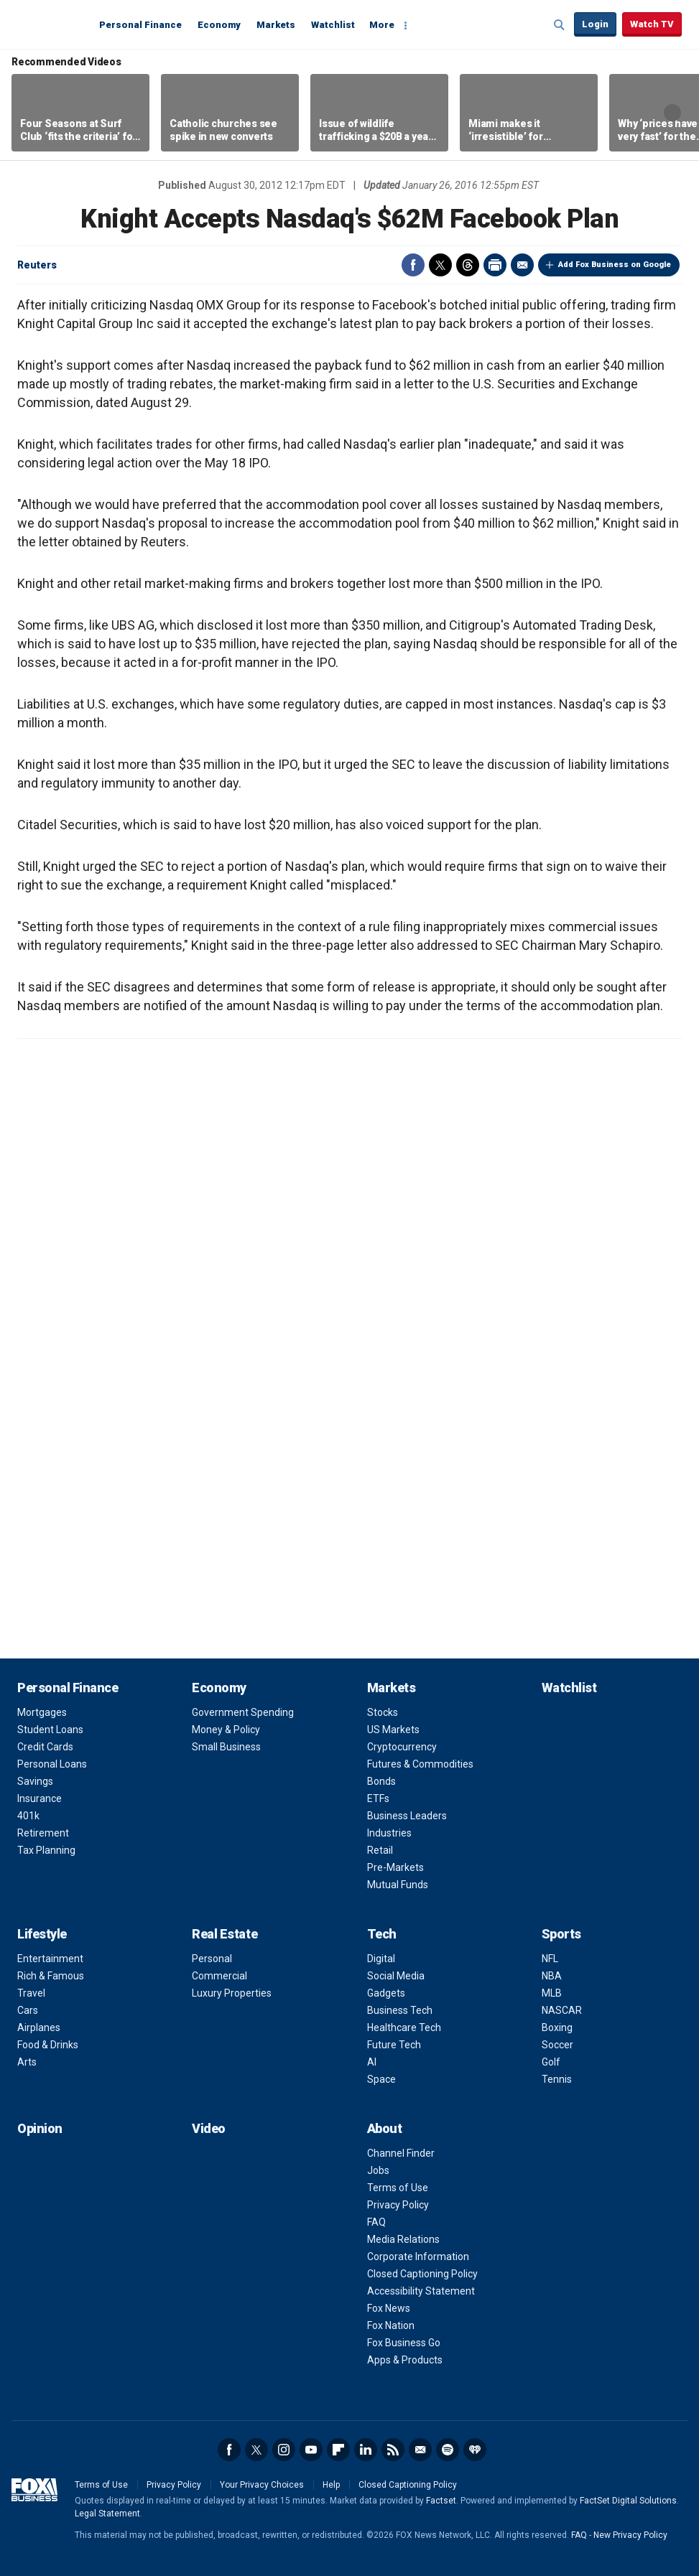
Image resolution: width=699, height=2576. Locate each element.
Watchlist (333, 24)
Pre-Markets (395, 1867)
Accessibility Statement (421, 2291)
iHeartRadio (474, 2449)
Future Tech (394, 2044)
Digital (381, 1958)
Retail (380, 1850)
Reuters (37, 265)
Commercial (219, 1976)
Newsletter (420, 2449)
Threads (467, 264)
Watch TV (652, 24)
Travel (31, 1993)
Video (209, 2128)
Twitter (440, 264)
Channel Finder (401, 2153)
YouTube (311, 2449)
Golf (551, 2062)
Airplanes (38, 2027)
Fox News (388, 2308)
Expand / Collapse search (559, 25)
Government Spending (243, 1712)
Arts (27, 2062)
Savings (35, 1781)
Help (331, 2485)
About (384, 2128)
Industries (389, 1833)
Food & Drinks (47, 2044)
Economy (219, 24)
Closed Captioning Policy (422, 2273)
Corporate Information (418, 2256)
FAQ (376, 2222)
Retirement (43, 1833)
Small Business (226, 1747)
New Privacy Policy (630, 2535)
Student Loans (50, 1729)
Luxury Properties (232, 1993)
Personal (212, 1958)
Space (381, 2079)
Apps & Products (405, 2360)
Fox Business (51, 24)
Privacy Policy (398, 2205)
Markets (275, 24)
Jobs (378, 2170)
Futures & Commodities (420, 1764)
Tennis (557, 2079)
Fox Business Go (403, 2342)
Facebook (413, 264)
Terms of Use (397, 2187)
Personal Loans (52, 1764)
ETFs (378, 1798)
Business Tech (399, 2010)
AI (371, 2062)
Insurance (39, 1798)
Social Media (396, 1976)
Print (494, 264)
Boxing (557, 2027)
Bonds (381, 1781)
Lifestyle (42, 1933)
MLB (552, 1993)
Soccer (557, 2044)
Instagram (283, 2449)
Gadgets (386, 1993)
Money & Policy (226, 1729)
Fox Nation (391, 2325)
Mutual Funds (397, 1884)
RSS (392, 2449)
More (381, 24)
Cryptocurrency (402, 1747)
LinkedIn (365, 2449)
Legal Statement (107, 2514)
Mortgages (42, 1712)
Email (522, 264)
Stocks (382, 1712)
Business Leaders (407, 1815)
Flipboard (338, 2449)
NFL (550, 1958)
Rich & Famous (50, 1976)
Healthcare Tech (404, 2027)
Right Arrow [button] (672, 112)
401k (28, 1815)
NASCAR (562, 2010)
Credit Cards (45, 1747)
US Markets (393, 1729)
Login (595, 24)
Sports (561, 1933)
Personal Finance (140, 24)
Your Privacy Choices (262, 2485)
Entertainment (50, 1958)
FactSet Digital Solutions (628, 2501)
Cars (27, 2010)
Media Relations (403, 2239)
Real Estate (224, 1933)
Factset (441, 2501)
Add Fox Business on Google (614, 264)
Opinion (40, 2128)
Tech (382, 1933)
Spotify (447, 2449)
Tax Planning (46, 1850)
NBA (552, 1976)
